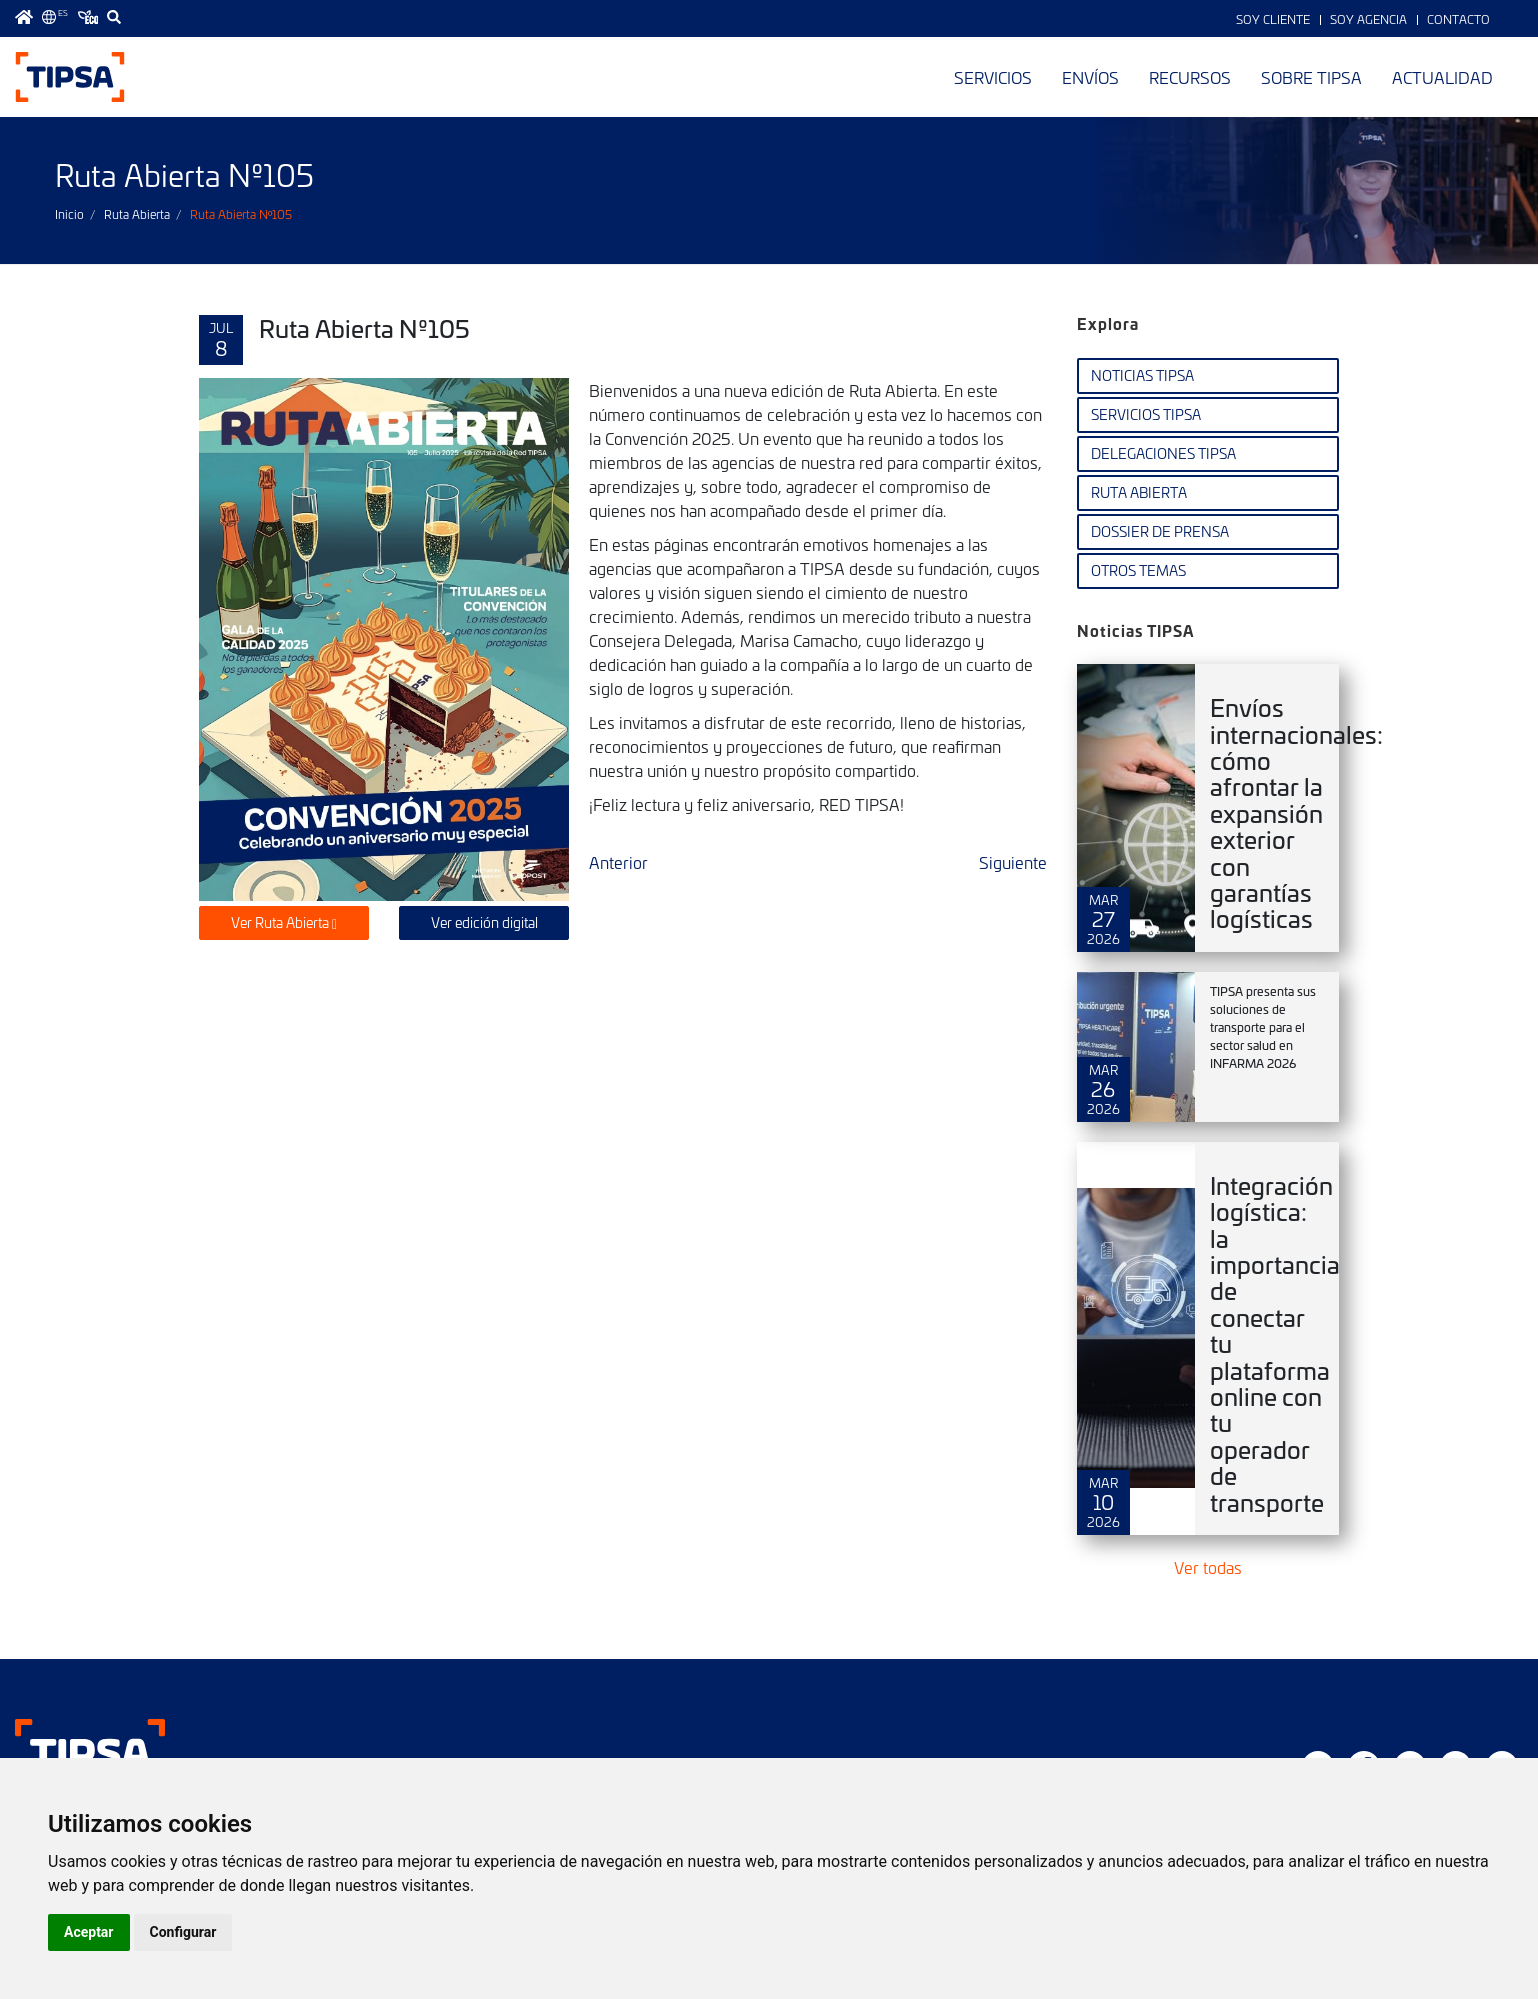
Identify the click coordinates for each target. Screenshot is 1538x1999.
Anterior (618, 862)
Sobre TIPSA (1311, 77)
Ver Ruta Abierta (284, 922)
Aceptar (89, 1932)
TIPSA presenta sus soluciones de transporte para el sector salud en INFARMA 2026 (1263, 1027)
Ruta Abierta (137, 214)
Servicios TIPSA (1146, 414)
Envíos (1090, 77)
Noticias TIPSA (1142, 375)
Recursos (1190, 77)
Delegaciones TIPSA (1163, 453)
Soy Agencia (1368, 19)
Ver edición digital (484, 922)
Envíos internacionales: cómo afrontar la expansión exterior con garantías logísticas (1296, 812)
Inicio (69, 214)
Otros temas (1138, 570)
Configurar (183, 1932)
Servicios (993, 77)
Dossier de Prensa (1160, 531)
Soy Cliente (1273, 19)
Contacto (1458, 19)
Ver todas (1208, 1567)
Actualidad (1442, 77)
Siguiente (1013, 862)
